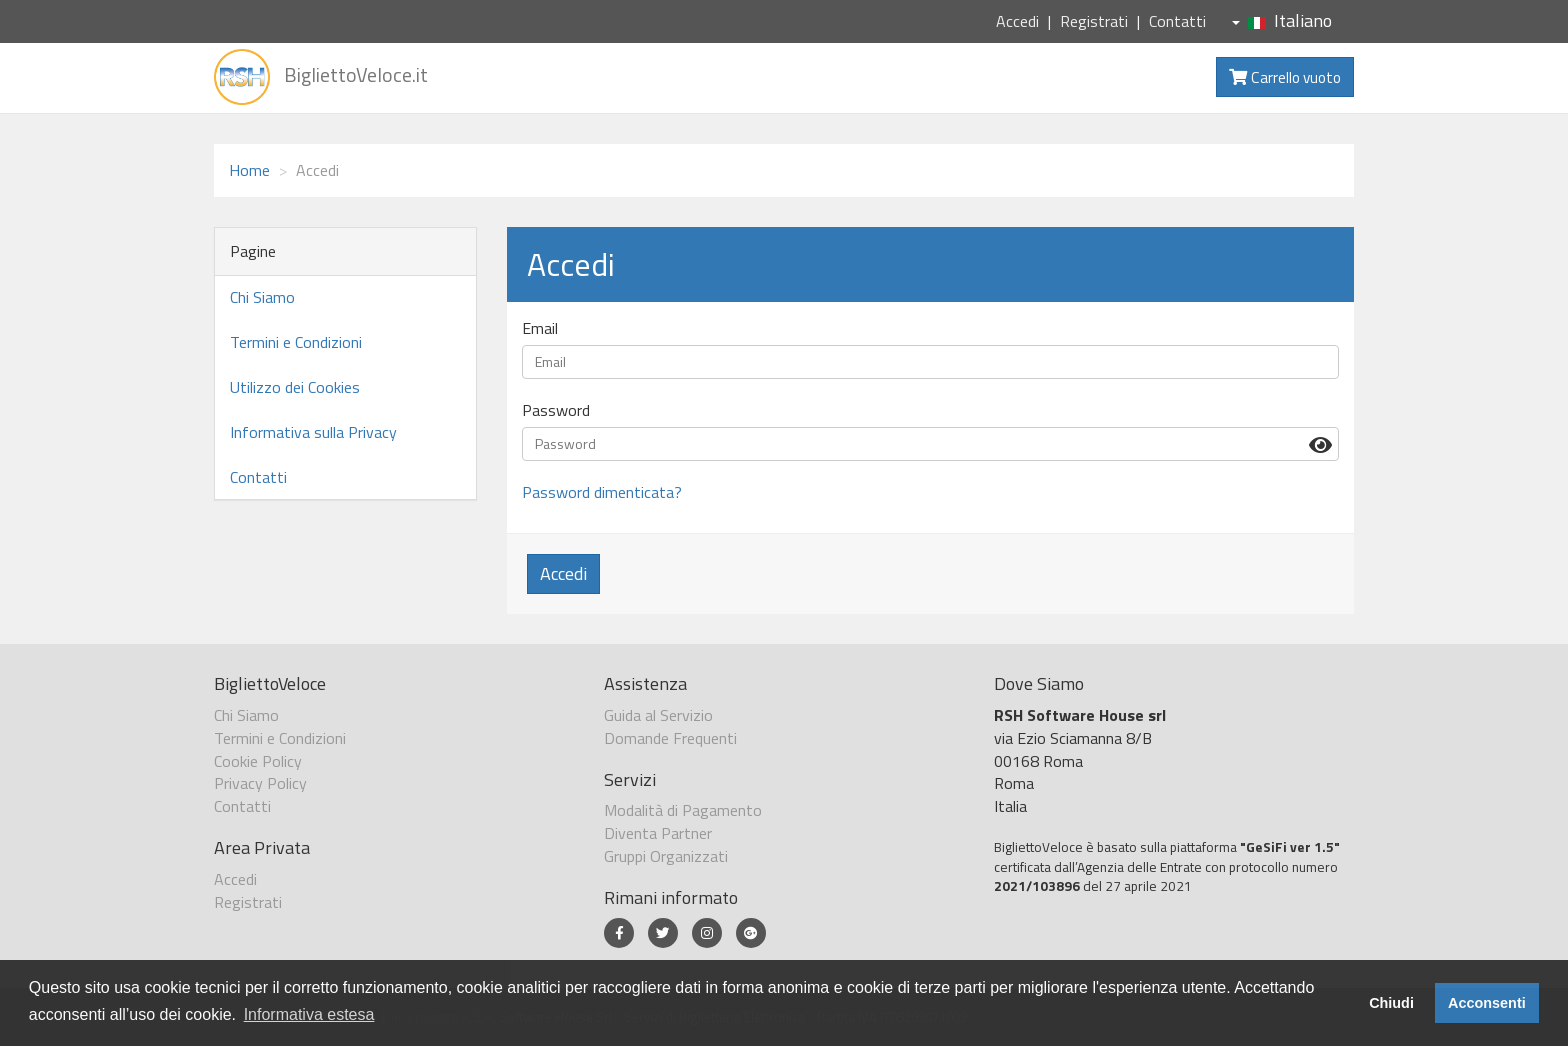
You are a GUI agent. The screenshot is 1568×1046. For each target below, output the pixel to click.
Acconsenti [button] (1487, 1003)
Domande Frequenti (670, 738)
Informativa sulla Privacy (313, 432)
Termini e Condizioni (296, 342)
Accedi (1017, 21)
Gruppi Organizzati (666, 856)
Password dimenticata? (602, 492)
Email (540, 328)
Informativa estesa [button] (309, 1014)
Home (249, 170)
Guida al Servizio (658, 715)
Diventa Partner (658, 833)
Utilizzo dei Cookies (295, 387)
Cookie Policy (258, 761)
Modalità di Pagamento (683, 810)
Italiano (1282, 20)
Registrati (1094, 21)
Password (556, 410)
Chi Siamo (262, 297)
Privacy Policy (260, 783)
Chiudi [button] (1391, 1003)
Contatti (1177, 21)
